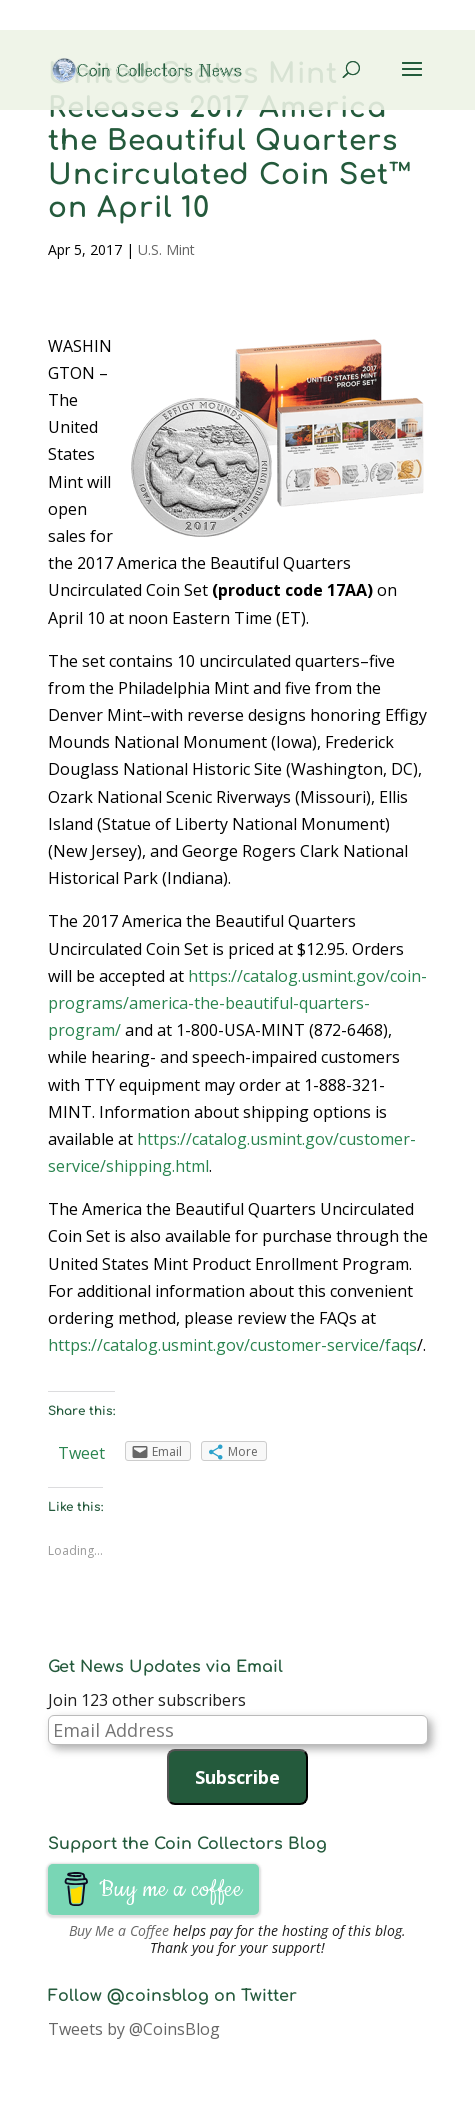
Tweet (81, 1453)
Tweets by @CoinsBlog (134, 2029)
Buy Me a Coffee (119, 1930)
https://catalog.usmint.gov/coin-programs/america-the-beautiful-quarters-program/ (237, 1003)
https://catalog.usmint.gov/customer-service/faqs (232, 1345)
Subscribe (237, 1777)
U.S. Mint (166, 249)
